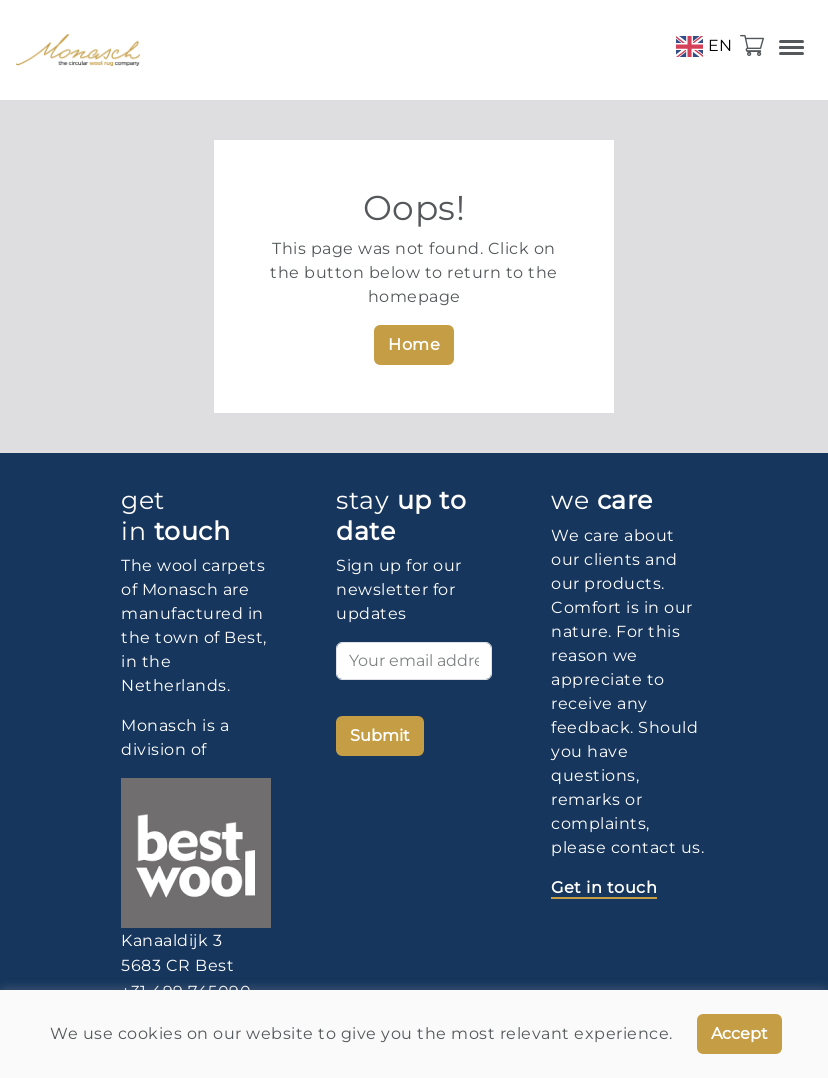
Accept (739, 1033)
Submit (380, 735)
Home (414, 344)
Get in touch (604, 887)
